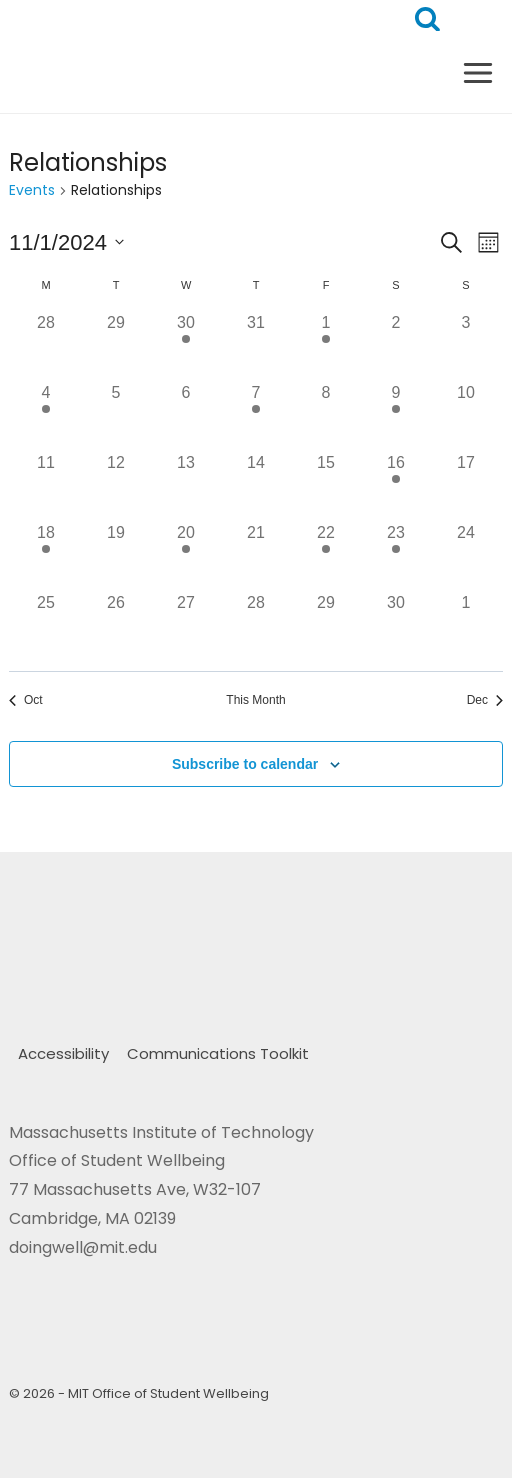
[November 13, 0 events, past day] (186, 486)
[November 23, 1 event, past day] (396, 556)
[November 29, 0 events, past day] (326, 626)
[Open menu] (477, 72)
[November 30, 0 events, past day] (396, 626)
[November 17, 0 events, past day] (466, 486)
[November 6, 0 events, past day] (186, 416)
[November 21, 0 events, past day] (256, 556)
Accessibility (63, 1053)
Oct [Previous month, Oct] (26, 700)
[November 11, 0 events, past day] (46, 486)
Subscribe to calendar (245, 764)
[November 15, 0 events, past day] (326, 486)
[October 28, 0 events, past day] (46, 346)
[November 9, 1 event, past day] (396, 416)
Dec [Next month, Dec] (485, 700)
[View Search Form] (427, 19)
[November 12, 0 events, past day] (116, 486)
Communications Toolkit (218, 1053)
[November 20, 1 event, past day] (186, 556)
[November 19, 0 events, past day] (116, 556)
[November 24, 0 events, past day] (466, 556)
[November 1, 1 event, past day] (326, 346)
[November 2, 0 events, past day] (396, 346)
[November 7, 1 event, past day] (256, 416)
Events (32, 190)
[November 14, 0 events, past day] (256, 486)
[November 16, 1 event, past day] (396, 486)
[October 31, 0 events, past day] (256, 346)
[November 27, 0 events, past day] (186, 626)
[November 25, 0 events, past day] (46, 626)
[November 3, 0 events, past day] (466, 346)
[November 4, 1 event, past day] (46, 416)
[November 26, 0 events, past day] (116, 626)
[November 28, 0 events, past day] (256, 626)
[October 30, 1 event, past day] (186, 346)
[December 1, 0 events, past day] (466, 626)
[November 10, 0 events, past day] (466, 416)
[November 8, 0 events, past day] (326, 416)
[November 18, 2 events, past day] (46, 556)
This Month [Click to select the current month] (255, 700)
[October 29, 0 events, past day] (116, 346)
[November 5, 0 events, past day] (116, 416)
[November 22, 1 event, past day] (326, 556)
